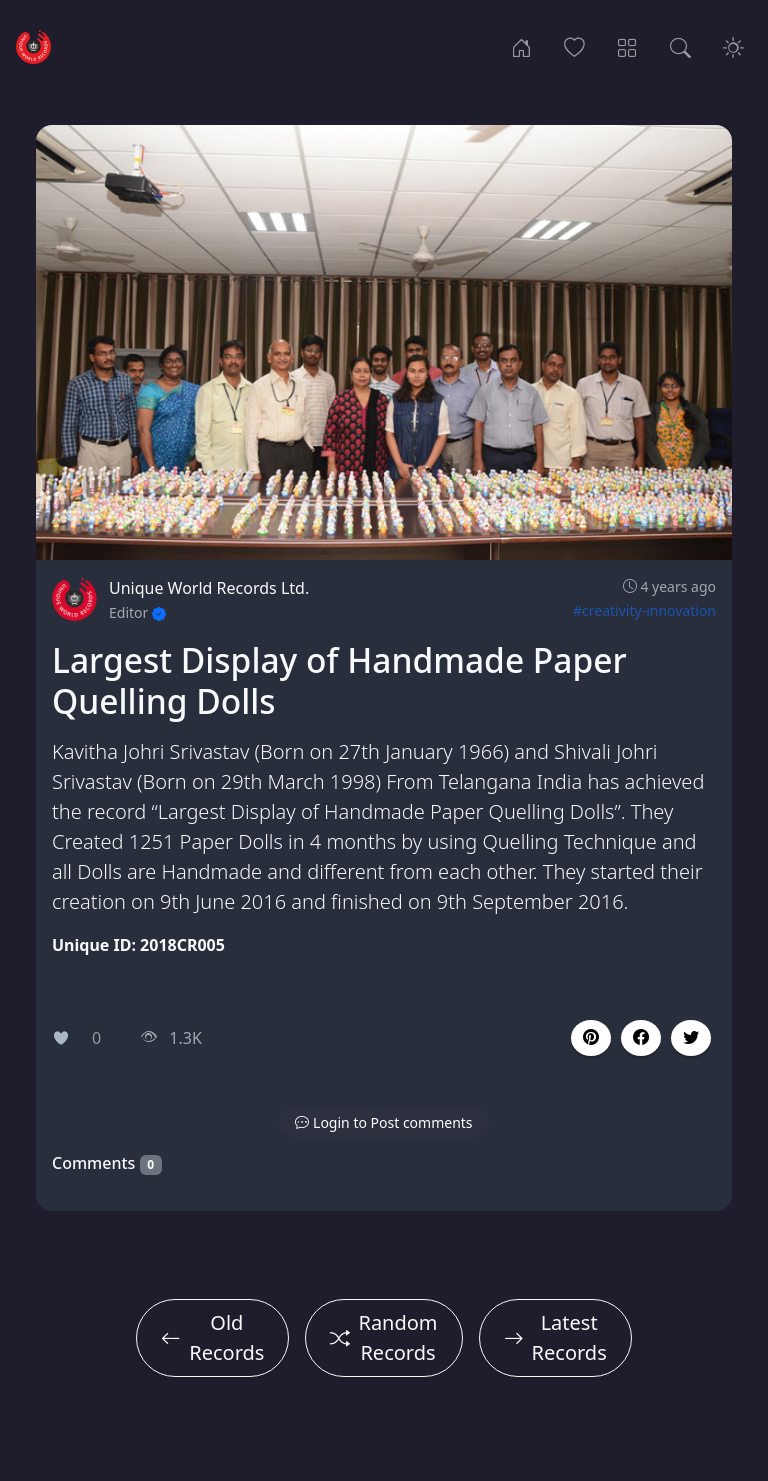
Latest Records (555, 1337)
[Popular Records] (574, 46)
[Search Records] (680, 46)
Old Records (212, 1337)
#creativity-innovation (644, 610)
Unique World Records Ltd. (209, 588)
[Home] (521, 46)
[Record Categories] (627, 46)
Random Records (383, 1337)
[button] (641, 1038)
